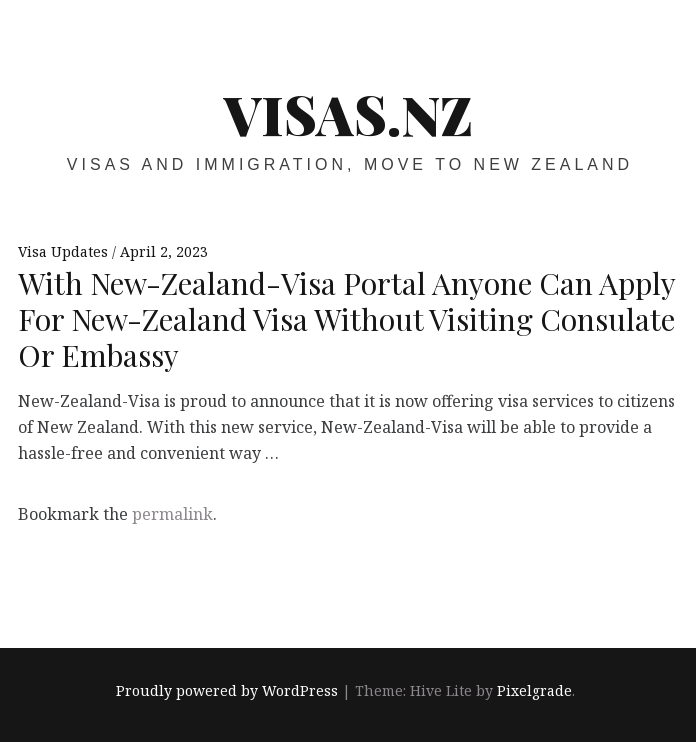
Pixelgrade (534, 690)
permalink (172, 514)
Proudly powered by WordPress (227, 690)
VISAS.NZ (348, 114)
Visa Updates (65, 251)
